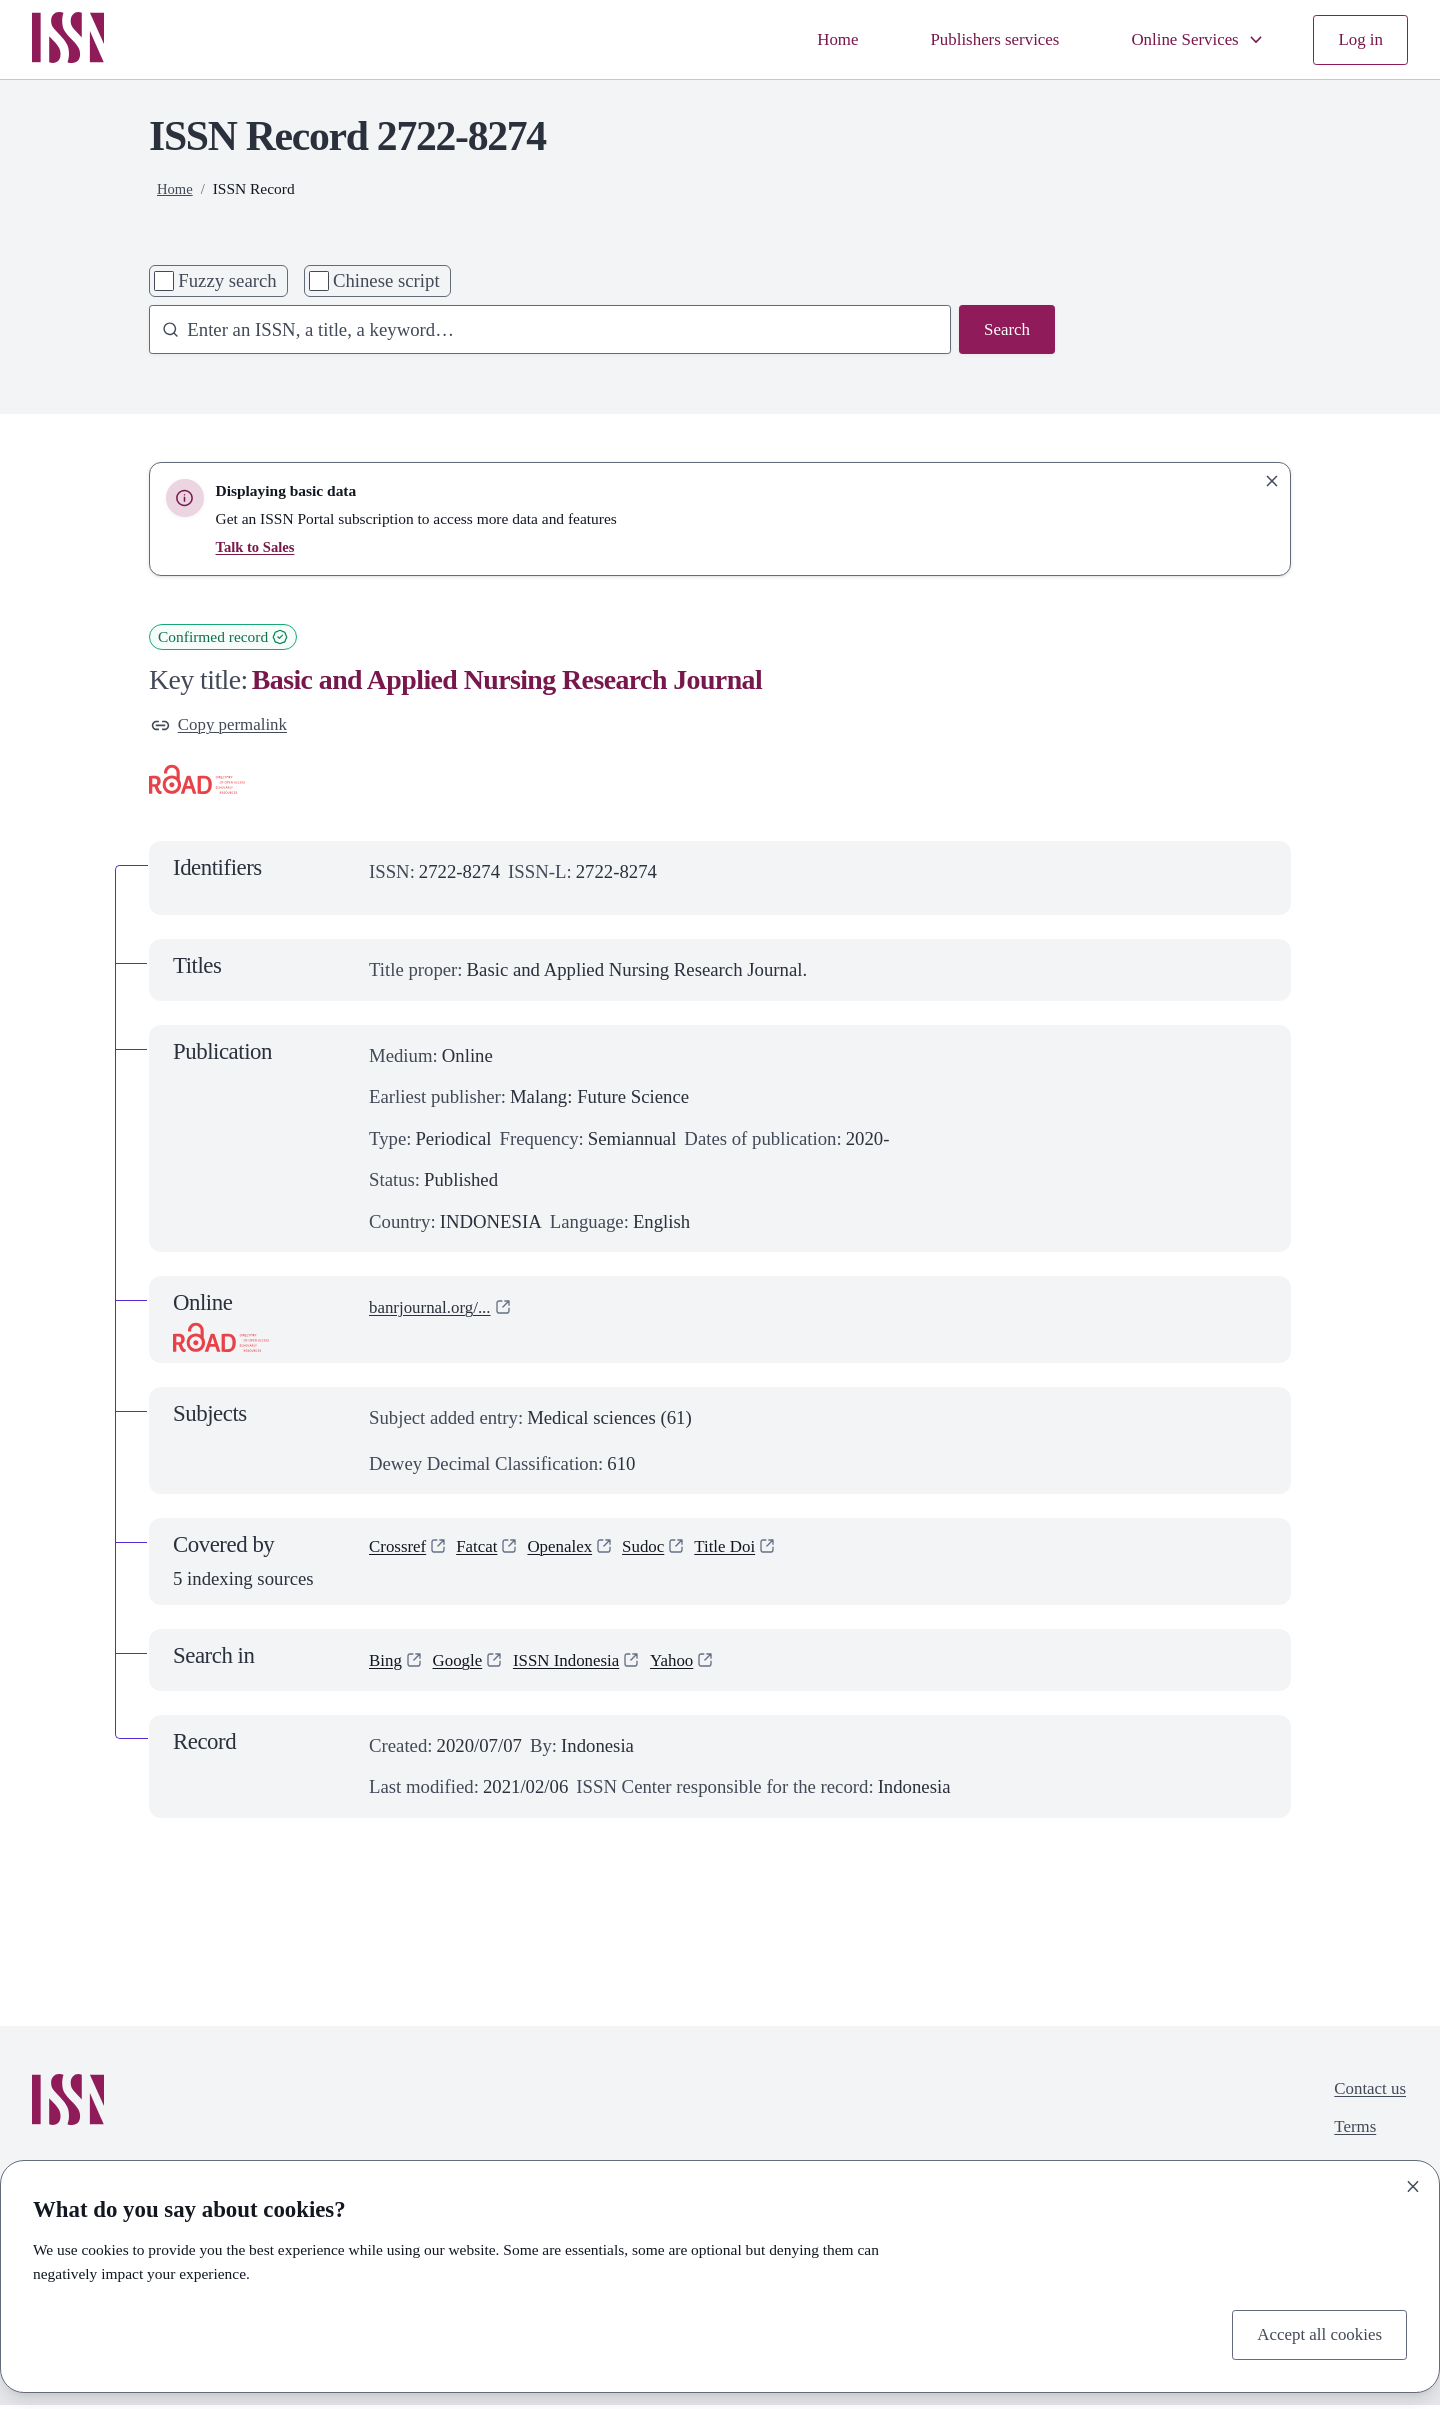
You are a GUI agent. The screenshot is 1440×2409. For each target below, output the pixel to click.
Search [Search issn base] (1004, 331)
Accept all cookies (1313, 2332)
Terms (1349, 2135)
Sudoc (663, 1552)
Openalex (574, 1552)
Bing (387, 1663)
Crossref (401, 1552)
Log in (1358, 39)
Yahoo (695, 1663)
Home (804, 39)
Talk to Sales (258, 546)
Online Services (1188, 39)
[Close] (1413, 2183)
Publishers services (970, 39)
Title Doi (751, 1552)
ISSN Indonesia (581, 1663)
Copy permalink (225, 726)
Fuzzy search (227, 280)
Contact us (1366, 2094)
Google (463, 1663)
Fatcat (486, 1552)
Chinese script (386, 280)
